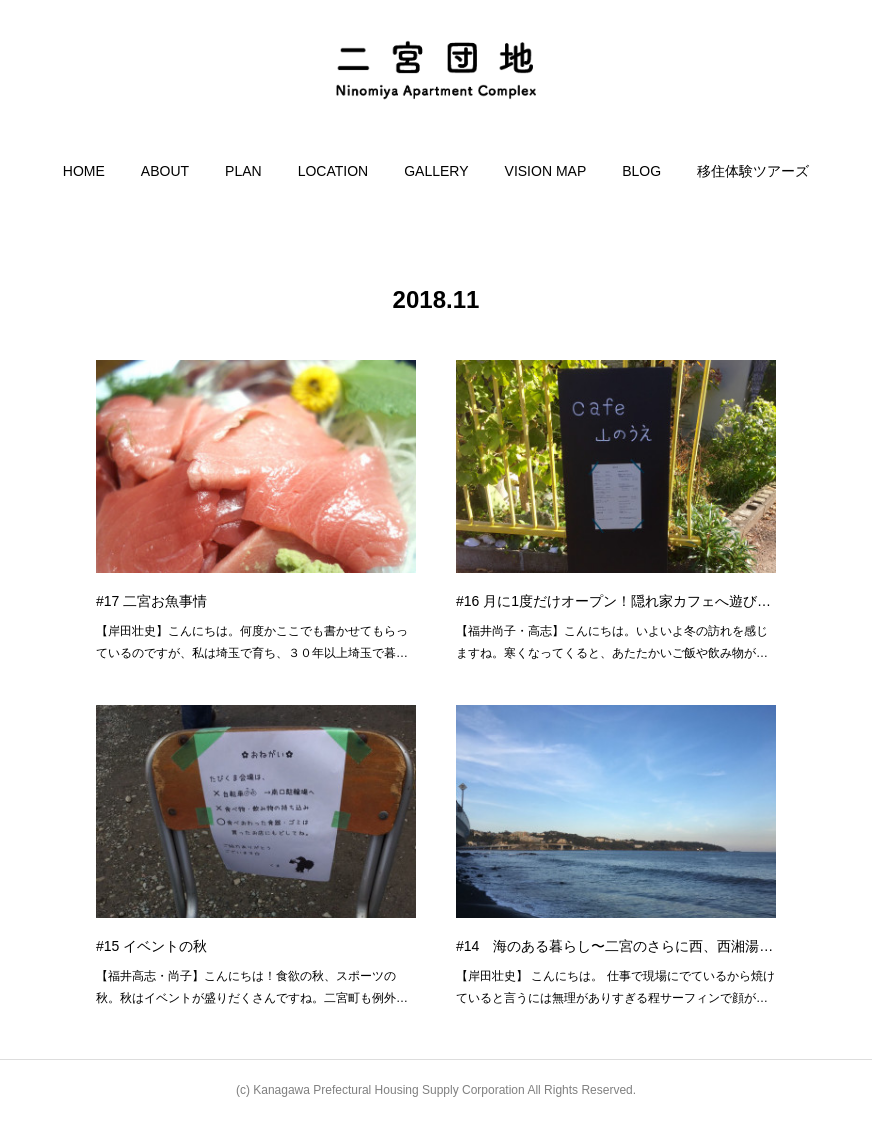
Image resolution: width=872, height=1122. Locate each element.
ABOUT (165, 171)
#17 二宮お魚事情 (151, 601)
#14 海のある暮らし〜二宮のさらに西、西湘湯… (614, 946)
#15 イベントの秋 (151, 946)
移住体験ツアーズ (753, 171)
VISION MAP (546, 171)
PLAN (243, 171)
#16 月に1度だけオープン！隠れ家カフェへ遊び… (613, 601)
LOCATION (333, 171)
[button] (84, 171)
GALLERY (436, 171)
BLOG (641, 171)
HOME (84, 171)
